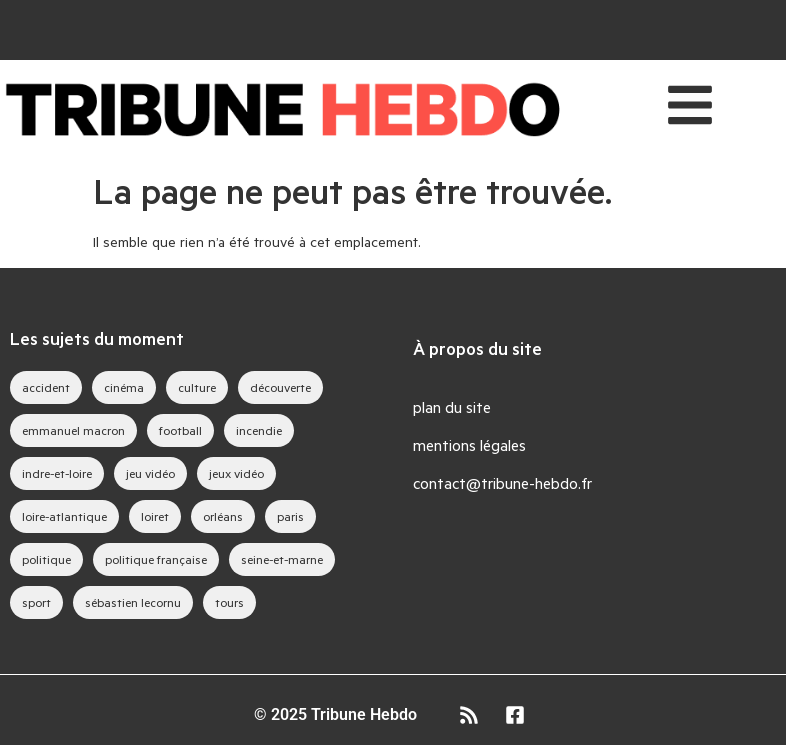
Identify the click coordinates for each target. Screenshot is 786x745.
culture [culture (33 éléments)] (197, 387)
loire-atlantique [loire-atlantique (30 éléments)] (64, 516)
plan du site (452, 406)
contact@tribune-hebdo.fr (502, 482)
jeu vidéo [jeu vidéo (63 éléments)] (150, 473)
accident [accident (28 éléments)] (46, 387)
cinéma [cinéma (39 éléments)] (124, 387)
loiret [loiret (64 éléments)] (155, 516)
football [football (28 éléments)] (180, 430)
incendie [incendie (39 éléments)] (259, 430)
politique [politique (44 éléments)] (46, 559)
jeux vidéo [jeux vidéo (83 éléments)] (236, 473)
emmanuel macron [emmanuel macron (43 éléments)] (73, 430)
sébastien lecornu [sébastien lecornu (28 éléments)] (133, 602)
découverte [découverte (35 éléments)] (280, 387)
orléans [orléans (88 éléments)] (223, 516)
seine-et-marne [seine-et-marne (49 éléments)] (282, 559)
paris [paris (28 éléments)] (290, 516)
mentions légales (469, 444)
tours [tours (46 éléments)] (229, 602)
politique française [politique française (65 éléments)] (156, 559)
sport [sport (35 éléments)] (36, 602)
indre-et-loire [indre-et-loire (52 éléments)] (57, 473)
